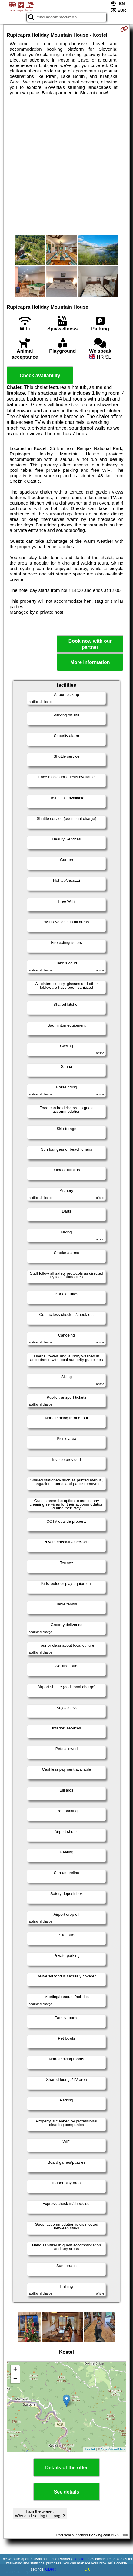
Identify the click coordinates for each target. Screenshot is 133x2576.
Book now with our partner (90, 644)
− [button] (15, 2378)
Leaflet (90, 2449)
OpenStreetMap (113, 2449)
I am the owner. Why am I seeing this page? (40, 2513)
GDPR (50, 2569)
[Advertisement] (66, 165)
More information (90, 662)
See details (66, 2491)
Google (78, 2559)
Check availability (40, 375)
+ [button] (15, 2369)
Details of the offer (66, 2467)
